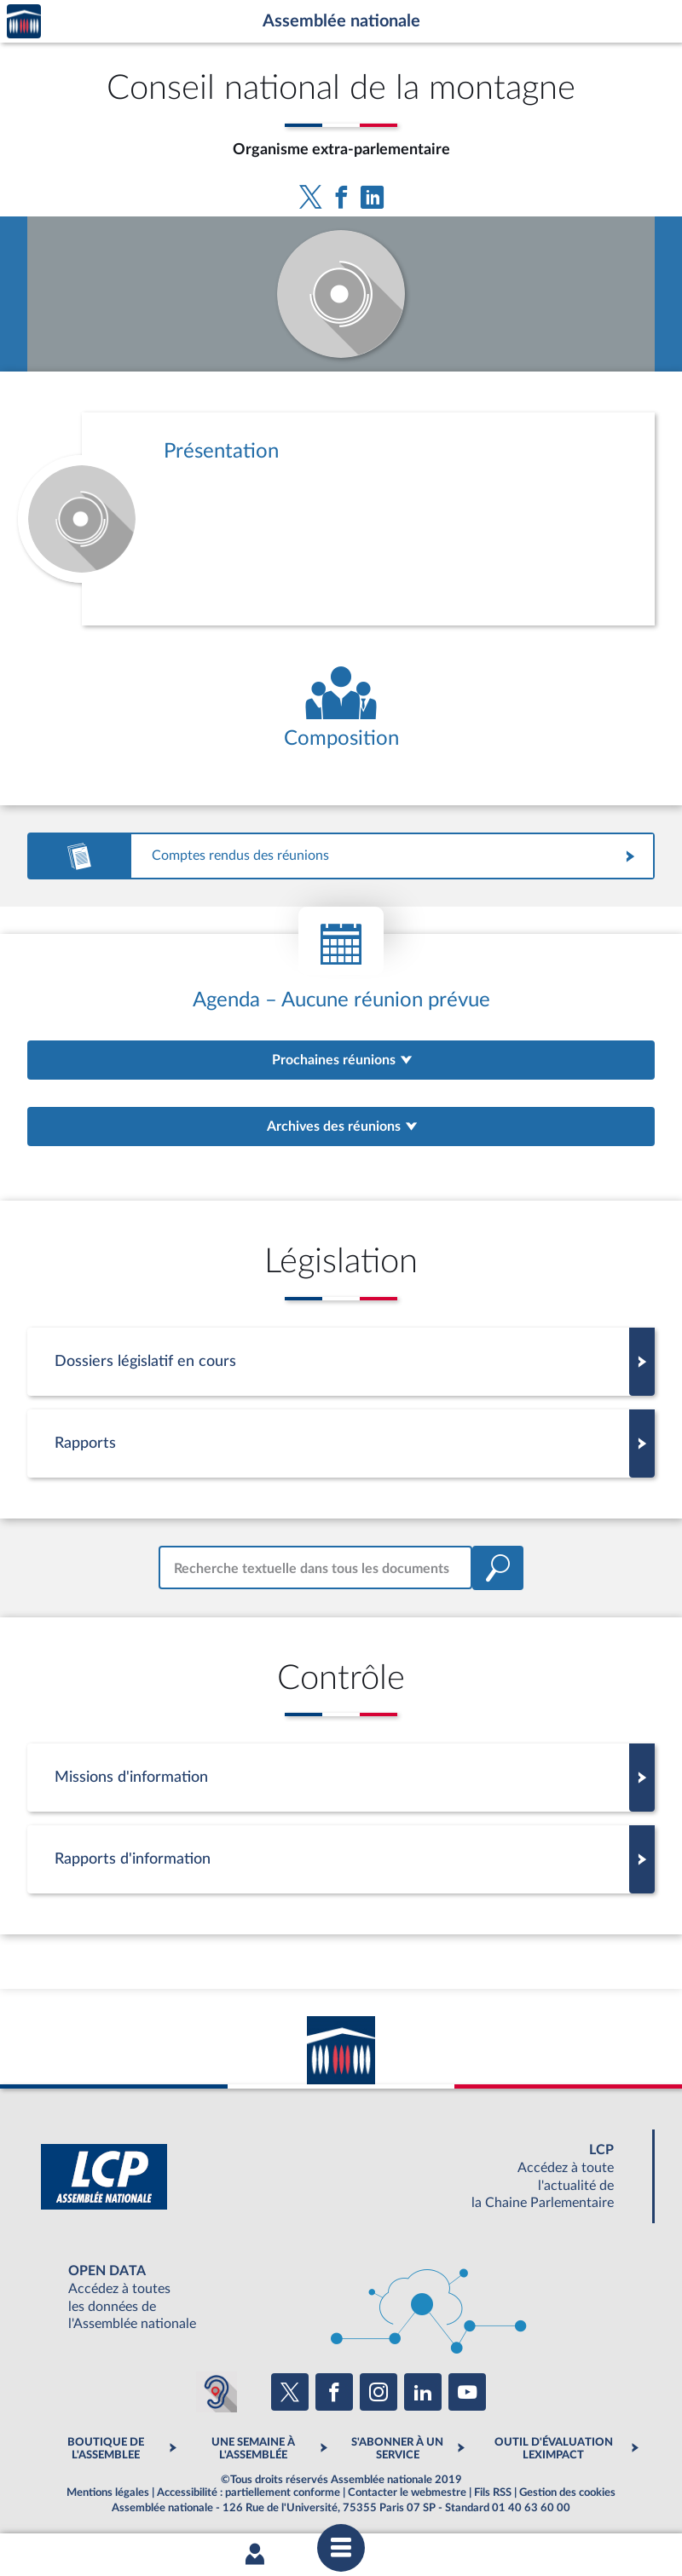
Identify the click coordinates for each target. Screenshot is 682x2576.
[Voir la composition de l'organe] (341, 708)
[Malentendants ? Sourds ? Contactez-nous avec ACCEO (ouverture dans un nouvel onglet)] (216, 2391)
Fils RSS (493, 2492)
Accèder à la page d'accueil (24, 21)
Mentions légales (107, 2492)
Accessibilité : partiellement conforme (248, 2492)
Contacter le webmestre (407, 2492)
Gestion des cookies (567, 2492)
